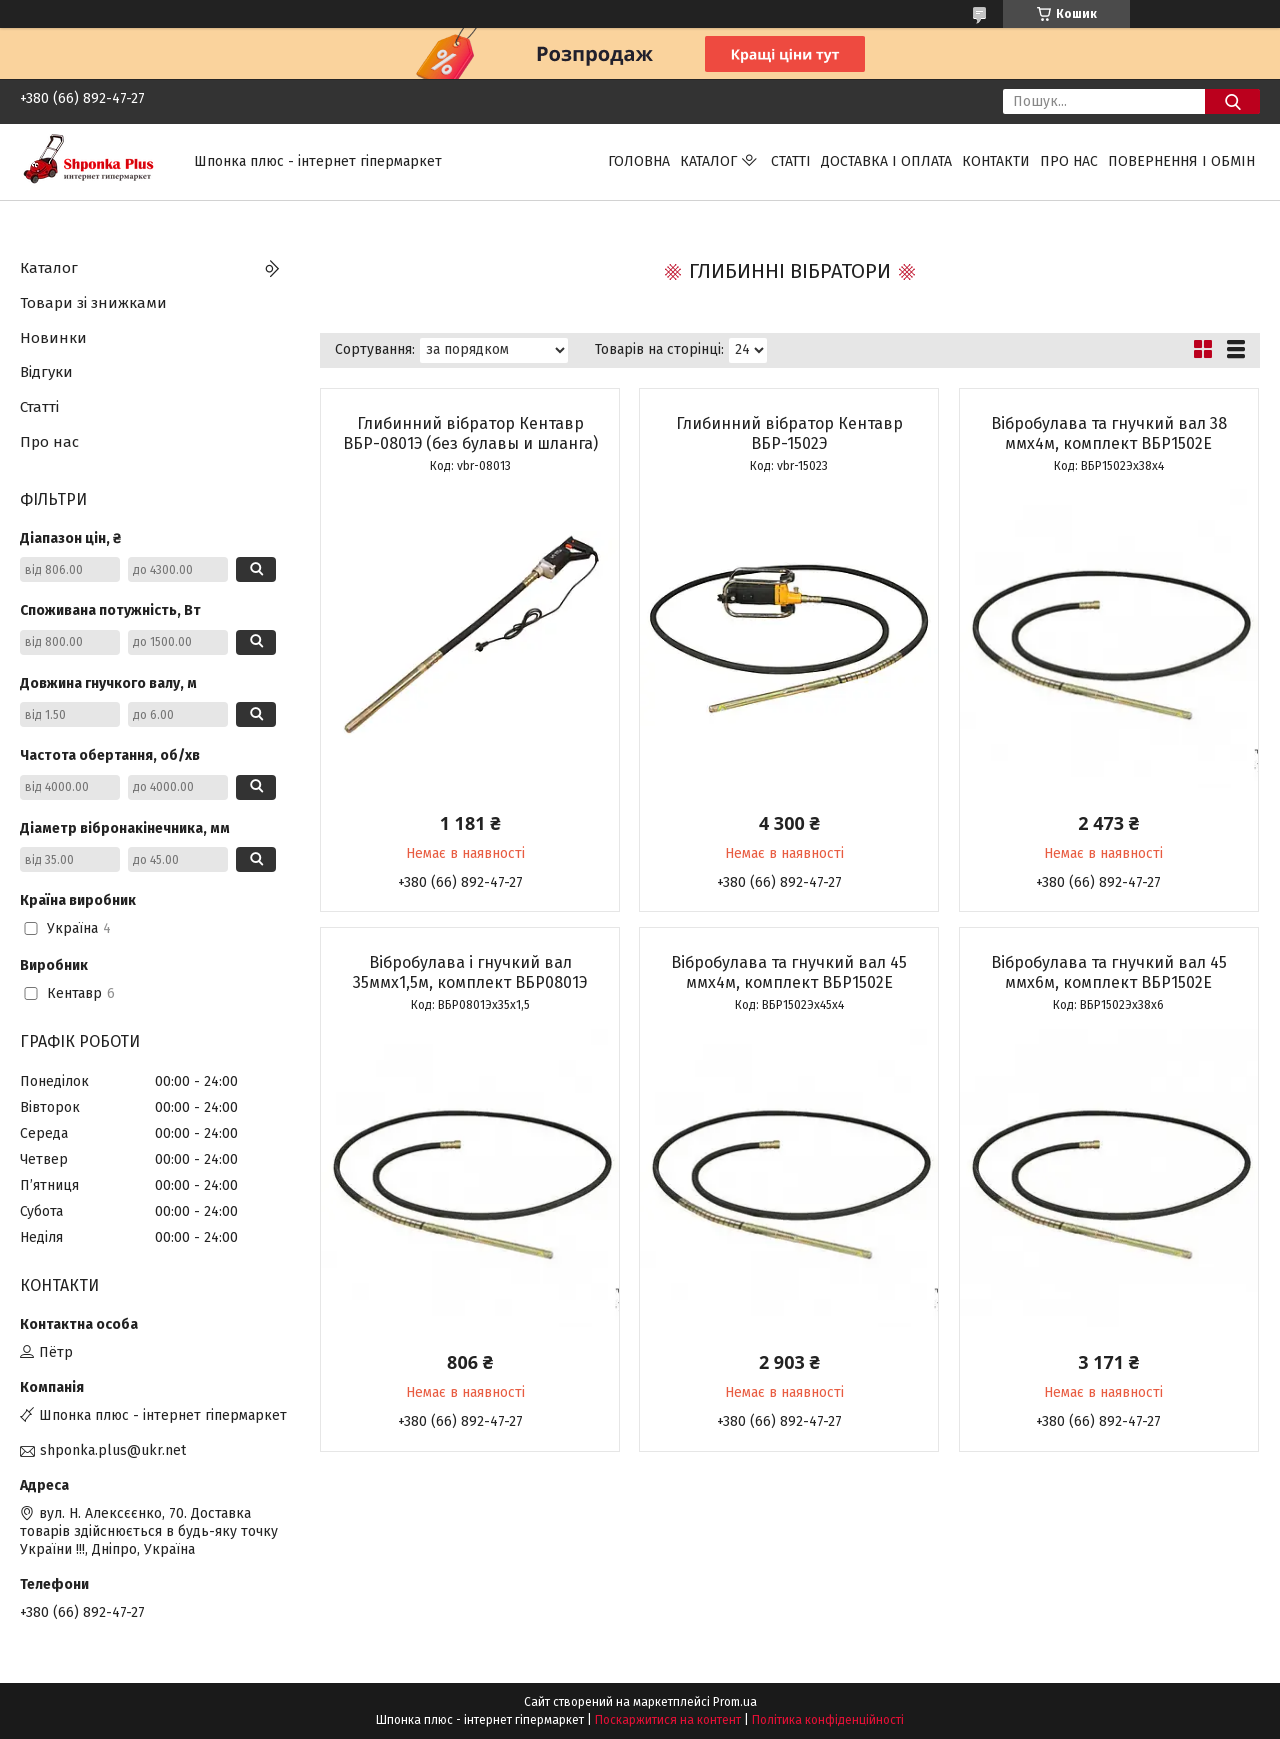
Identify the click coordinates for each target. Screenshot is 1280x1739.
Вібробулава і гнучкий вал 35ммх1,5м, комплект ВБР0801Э (470, 972)
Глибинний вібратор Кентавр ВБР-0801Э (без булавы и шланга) (470, 433)
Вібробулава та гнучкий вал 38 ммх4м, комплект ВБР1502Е (1109, 433)
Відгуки (46, 372)
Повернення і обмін (1181, 161)
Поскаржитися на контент (668, 1720)
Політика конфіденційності (828, 1720)
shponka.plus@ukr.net (113, 1450)
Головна (639, 161)
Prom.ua (735, 1702)
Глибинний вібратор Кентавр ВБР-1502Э (789, 433)
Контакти (996, 161)
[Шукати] (1232, 101)
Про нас (1069, 161)
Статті (791, 161)
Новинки (53, 338)
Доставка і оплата (886, 161)
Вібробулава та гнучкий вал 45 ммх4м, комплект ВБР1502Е (789, 972)
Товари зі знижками (93, 303)
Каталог (708, 161)
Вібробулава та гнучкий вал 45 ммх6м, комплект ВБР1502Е (1109, 972)
